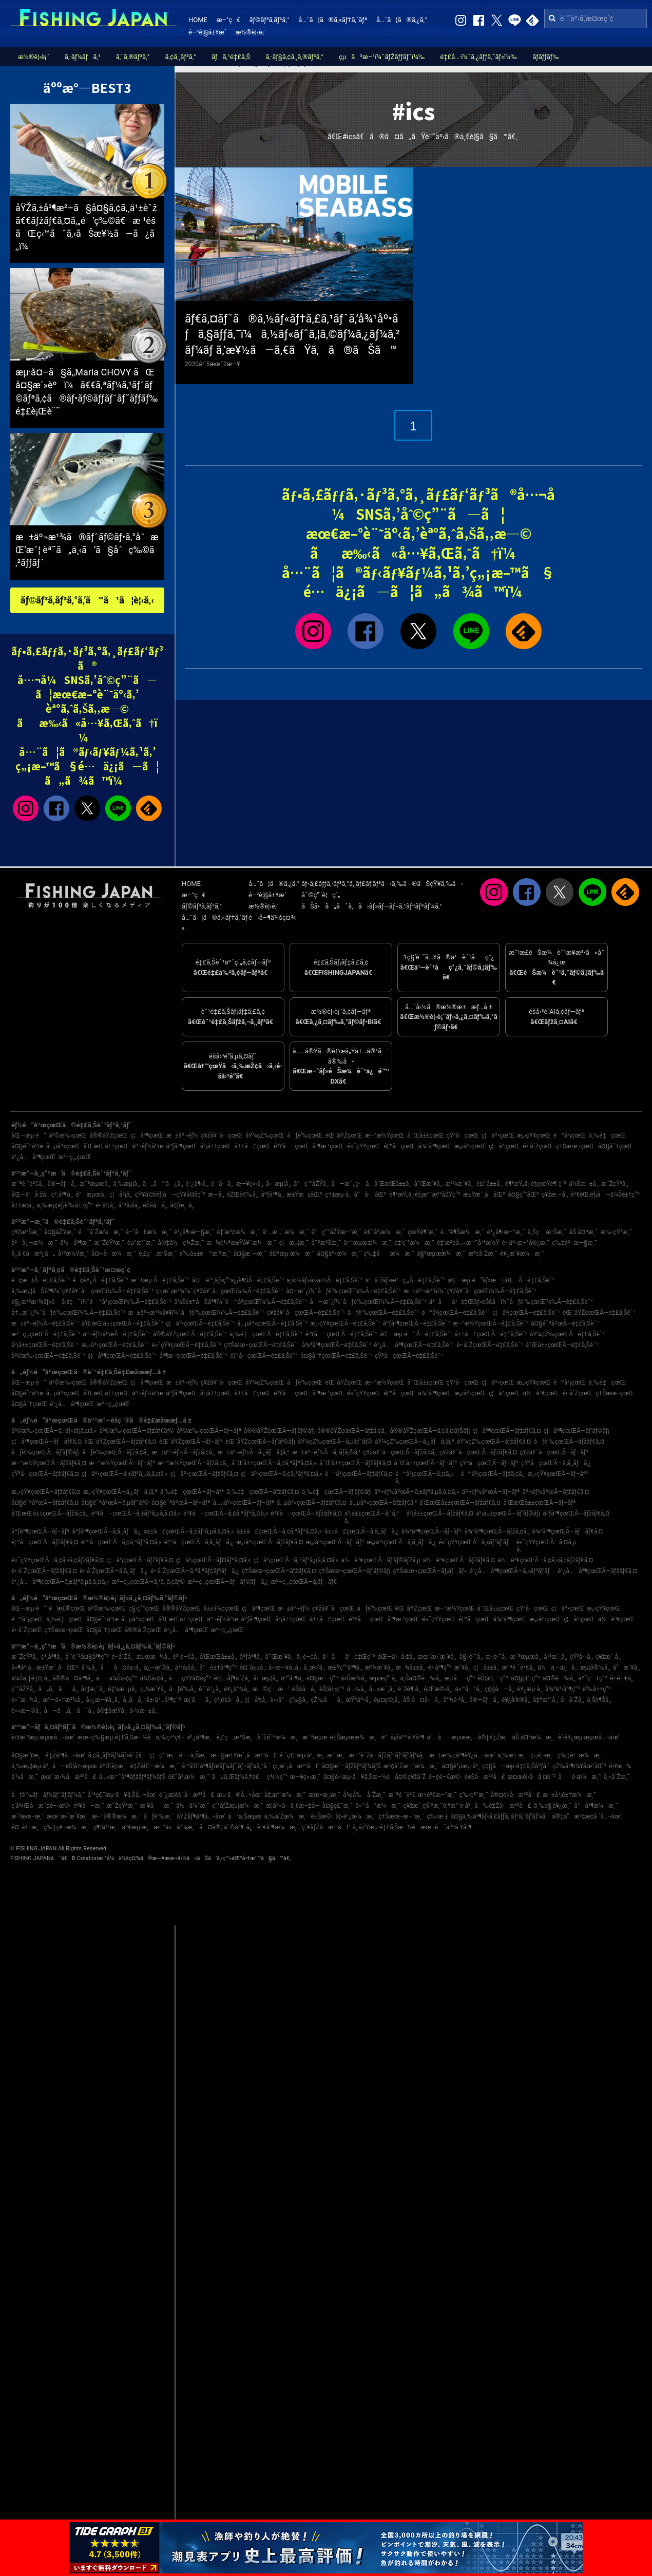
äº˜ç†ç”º (592, 1678)
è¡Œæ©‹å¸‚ (438, 1689)
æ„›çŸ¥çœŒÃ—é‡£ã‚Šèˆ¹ (345, 1323)
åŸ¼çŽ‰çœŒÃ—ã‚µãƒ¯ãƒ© (335, 1441)
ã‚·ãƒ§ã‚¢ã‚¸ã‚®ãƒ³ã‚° (294, 57)
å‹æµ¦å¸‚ (278, 1183)
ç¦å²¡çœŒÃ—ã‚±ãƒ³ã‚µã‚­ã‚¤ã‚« (296, 1560)
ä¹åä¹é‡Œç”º (348, 1656)
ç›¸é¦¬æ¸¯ (542, 1755)
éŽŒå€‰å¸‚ (243, 1194)
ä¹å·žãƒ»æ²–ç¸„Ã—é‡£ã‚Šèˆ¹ (405, 1280)
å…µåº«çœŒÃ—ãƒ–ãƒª (243, 1502)
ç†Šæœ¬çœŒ (575, 1146)
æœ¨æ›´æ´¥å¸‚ (437, 1656)
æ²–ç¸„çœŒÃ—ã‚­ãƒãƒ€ (304, 1581)
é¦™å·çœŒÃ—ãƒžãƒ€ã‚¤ (45, 1542)
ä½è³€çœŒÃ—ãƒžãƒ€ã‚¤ (459, 1560)
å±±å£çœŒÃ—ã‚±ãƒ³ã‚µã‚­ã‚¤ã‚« (189, 1531)
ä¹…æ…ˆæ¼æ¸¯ (285, 1232)
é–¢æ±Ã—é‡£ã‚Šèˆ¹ (40, 1280)
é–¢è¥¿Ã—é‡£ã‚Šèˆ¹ (100, 1280)
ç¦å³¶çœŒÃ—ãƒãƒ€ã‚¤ (46, 1441)
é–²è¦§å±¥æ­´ (207, 32)
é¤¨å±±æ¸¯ (26, 1827)
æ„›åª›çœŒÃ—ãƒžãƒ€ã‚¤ (269, 1542)
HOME (197, 20)
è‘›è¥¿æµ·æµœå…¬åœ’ (589, 1737)
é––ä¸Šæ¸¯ (193, 1755)
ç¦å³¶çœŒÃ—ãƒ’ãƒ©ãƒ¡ (576, 1430)
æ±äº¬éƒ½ (182, 1135)
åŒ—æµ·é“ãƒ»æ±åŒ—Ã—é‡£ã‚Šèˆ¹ (501, 1280)
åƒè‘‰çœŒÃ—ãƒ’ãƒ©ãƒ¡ (45, 1452)
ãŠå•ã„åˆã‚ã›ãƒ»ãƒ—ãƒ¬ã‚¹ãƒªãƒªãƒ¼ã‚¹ (371, 906)
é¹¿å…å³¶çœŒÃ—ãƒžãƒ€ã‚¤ (597, 1571)
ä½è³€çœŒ (541, 1393)
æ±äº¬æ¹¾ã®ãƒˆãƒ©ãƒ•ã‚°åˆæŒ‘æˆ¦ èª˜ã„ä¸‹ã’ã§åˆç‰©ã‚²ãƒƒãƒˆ (87, 550)
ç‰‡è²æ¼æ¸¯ (580, 1755)
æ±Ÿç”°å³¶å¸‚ (345, 1667)
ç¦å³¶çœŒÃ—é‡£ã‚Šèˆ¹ (122, 1355)
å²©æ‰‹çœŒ (68, 1135)
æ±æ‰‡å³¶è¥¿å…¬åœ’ (462, 1755)
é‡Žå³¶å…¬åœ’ (65, 1755)
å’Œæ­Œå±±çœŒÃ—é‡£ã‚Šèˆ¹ (122, 1323)
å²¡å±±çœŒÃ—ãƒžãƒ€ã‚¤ (439, 1513)
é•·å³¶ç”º (440, 1667)
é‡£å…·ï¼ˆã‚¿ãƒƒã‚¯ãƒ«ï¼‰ (478, 57)
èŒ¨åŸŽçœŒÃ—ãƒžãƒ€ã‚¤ (120, 1441)
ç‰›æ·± (437, 1816)
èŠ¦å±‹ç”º (331, 1689)
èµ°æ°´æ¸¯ (141, 1242)
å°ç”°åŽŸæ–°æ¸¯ (336, 1232)
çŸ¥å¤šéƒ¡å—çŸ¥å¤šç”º (170, 1194)
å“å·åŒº (370, 1194)
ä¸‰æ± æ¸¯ (512, 1755)
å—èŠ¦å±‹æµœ (74, 1766)
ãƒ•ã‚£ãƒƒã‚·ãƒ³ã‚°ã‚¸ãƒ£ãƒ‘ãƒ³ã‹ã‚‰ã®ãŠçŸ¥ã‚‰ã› (382, 883)
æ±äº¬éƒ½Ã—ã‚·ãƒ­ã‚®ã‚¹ (326, 1452)
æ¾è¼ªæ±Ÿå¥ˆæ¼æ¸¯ (241, 1242)
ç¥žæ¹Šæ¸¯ (26, 1232)
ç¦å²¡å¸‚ (120, 1194)
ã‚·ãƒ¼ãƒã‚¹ (83, 57)
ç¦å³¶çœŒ (147, 1135)
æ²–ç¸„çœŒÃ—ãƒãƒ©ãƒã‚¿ (228, 1581)
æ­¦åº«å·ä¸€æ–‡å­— (292, 1805)
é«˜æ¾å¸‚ (25, 1699)
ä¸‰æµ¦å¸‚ (126, 1183)
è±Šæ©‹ (322, 1816)
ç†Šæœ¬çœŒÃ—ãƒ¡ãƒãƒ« (430, 1571)
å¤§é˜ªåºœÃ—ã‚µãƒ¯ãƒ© (115, 1502)
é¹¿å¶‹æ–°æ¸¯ (506, 1232)
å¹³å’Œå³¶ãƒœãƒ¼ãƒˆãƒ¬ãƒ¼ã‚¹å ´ (226, 1766)
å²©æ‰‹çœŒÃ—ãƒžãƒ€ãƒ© (137, 1430)
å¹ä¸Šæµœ (244, 1816)
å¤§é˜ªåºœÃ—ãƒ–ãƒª (180, 1502)
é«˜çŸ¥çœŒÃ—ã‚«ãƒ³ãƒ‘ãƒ (475, 1542)
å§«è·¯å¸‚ (471, 1656)
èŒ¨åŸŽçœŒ (343, 1135)
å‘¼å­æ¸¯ (24, 1777)
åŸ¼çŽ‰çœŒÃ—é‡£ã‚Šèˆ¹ (567, 1334)
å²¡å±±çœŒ (216, 1146)
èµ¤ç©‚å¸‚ (387, 1699)
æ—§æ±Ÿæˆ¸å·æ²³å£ (244, 1755)
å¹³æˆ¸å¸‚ (555, 1656)
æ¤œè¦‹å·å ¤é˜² (532, 1777)
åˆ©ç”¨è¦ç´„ (320, 895)
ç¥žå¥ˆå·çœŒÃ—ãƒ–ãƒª (554, 1452)
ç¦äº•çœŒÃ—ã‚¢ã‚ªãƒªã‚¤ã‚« (281, 1474)
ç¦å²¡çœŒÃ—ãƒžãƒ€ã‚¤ (139, 1560)
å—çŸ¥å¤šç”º (190, 1678)
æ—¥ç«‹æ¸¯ (305, 1777)
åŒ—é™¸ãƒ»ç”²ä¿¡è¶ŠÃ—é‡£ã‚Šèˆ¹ (238, 1280)
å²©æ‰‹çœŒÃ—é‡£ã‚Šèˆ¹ (48, 1355)
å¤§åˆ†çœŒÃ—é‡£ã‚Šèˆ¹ (336, 1355)
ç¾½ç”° (277, 1777)
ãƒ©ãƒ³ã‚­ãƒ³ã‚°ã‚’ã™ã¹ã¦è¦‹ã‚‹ (87, 600)
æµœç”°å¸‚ (384, 1678)
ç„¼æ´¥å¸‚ (153, 1689)
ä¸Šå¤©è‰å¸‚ (421, 1678)
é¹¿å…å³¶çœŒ (33, 1157)
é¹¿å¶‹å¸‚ (197, 1183)
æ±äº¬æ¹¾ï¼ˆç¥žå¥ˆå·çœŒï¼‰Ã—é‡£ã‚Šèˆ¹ (470, 1291)
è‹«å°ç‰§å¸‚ (289, 1699)
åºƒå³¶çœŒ (182, 1146)
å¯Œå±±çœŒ (425, 1135)
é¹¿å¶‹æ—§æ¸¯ (194, 1232)
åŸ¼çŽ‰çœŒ (264, 1135)
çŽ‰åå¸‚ (327, 1699)
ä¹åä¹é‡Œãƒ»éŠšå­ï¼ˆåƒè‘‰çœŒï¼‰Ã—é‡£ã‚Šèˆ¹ (511, 1301)
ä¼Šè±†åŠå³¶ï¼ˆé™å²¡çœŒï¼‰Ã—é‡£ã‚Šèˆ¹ (240, 1301)
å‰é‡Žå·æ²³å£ (502, 1805)
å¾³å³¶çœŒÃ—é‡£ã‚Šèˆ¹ (337, 1345)
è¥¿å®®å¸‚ (516, 1699)
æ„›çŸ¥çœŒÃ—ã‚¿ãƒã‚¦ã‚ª (120, 1491)
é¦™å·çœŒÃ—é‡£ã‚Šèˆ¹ (264, 1355)
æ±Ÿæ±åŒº (304, 1194)
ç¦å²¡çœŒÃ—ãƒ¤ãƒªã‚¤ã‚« (213, 1560)
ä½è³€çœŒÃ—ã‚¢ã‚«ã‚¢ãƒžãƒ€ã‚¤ (545, 1560)
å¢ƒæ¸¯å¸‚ (182, 1205)
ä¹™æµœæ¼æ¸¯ (367, 1242)
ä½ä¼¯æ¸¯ (192, 1805)
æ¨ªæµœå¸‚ (95, 1183)
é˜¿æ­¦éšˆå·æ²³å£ (187, 1794)
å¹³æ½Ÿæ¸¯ (73, 1253)
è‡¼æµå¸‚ (123, 1689)
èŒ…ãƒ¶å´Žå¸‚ (232, 1678)
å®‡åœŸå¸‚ (112, 1710)
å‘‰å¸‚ (89, 1667)
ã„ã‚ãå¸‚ (58, 1689)
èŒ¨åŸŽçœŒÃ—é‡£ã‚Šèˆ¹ (599, 1312)
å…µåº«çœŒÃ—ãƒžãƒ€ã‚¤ (312, 1502)
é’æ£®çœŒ (67, 1608)
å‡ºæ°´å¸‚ (545, 1699)
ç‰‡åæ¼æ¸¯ (388, 1253)
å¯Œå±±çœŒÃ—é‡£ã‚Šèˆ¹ (562, 1345)
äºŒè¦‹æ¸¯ (113, 1766)
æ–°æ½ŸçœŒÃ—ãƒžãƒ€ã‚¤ (48, 1463)
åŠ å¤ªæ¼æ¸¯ (533, 1737)
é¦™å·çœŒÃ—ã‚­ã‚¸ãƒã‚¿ (199, 1542)
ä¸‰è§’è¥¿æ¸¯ (553, 1805)
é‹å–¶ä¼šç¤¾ (272, 917)
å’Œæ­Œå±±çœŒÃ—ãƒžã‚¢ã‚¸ (50, 1513)
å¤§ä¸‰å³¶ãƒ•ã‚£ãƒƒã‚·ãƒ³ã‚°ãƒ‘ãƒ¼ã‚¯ (500, 1816)
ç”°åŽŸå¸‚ (23, 1689)
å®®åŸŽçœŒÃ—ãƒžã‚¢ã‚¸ (352, 1430)
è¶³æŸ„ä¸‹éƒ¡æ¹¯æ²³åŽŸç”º (425, 1194)
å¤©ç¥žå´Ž (410, 1777)
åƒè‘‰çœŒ (304, 1135)
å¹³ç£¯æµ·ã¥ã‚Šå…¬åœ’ (122, 1794)
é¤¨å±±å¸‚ (489, 1183)
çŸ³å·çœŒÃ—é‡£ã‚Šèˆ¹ (409, 1355)
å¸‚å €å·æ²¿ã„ (33, 1253)
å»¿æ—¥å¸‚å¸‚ (103, 1699)
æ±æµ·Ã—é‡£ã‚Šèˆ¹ (160, 1280)
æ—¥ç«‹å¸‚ (249, 1183)
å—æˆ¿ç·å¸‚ (351, 1183)
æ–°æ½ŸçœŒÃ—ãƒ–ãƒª (122, 1463)
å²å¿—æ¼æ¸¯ (34, 1242)
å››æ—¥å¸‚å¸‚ (285, 1667)
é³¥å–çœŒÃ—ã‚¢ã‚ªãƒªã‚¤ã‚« (225, 1513)
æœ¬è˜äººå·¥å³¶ (446, 1827)
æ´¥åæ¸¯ (156, 1805)
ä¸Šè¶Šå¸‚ (599, 1699)
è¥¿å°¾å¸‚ (237, 1689)
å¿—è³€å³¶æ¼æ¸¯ (272, 1827)
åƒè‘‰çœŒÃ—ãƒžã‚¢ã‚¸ (115, 1452)
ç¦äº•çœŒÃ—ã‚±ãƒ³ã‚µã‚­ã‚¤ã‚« (125, 1474)
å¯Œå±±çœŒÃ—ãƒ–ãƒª (425, 1463)
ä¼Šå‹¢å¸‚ (153, 1678)
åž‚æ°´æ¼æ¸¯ (285, 1794)
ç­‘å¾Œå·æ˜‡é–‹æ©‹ (41, 1805)
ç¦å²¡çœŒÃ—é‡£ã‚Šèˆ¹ (526, 1312)
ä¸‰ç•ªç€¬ (170, 1737)
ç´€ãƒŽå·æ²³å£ (326, 1827)
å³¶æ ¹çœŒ (328, 1146)
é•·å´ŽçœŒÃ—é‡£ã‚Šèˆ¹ (489, 1345)
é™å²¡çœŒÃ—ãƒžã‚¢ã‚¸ (493, 1474)
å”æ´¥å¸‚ (626, 1667)
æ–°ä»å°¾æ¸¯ (175, 1827)
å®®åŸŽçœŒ (108, 1135)
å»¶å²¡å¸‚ (22, 1667)
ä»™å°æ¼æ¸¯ (377, 1805)
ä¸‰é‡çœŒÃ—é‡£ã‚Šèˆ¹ (266, 1334)
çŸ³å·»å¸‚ (581, 1656)
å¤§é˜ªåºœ (27, 1146)
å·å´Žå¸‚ (572, 1699)
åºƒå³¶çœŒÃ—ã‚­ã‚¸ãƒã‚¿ (106, 1531)
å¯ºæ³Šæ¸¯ (326, 1242)
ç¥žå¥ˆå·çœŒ (222, 1135)
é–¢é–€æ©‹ (445, 1777)
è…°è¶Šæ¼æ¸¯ (462, 1232)
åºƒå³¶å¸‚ (272, 1194)
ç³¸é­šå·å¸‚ (228, 1699)
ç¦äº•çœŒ (498, 1135)
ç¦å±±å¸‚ (486, 1667)
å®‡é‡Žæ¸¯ (493, 1737)
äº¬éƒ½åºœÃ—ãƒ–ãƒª (491, 1491)
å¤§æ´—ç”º (322, 1678)
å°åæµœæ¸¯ (451, 1737)
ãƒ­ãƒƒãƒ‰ (545, 57)
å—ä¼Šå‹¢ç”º (117, 1678)
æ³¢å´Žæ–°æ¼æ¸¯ (411, 1766)
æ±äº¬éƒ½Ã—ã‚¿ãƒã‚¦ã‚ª (254, 1452)
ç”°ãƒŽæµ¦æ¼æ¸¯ (237, 1805)
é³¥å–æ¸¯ (88, 1805)
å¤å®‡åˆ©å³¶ (221, 1827)
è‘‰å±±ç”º (597, 1689)
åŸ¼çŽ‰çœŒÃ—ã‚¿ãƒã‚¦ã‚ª (414, 1441)
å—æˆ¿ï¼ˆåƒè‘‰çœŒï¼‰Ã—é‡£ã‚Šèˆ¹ (368, 1301)
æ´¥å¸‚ (462, 1667)
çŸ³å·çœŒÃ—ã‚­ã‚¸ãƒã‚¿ (556, 1463)
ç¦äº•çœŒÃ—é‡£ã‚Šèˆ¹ (200, 1323)
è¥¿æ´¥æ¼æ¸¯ (522, 1253)
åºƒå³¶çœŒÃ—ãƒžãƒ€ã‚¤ (576, 1513)
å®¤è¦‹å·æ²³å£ (515, 1794)
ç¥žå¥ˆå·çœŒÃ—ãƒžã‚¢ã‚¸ (400, 1452)
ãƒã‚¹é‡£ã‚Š (231, 57)
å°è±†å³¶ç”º (218, 1667)
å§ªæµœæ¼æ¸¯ (441, 1253)
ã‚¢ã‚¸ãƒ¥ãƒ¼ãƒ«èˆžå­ (117, 1755)
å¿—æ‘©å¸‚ (158, 1667)
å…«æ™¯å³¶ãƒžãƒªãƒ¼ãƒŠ (132, 1777)
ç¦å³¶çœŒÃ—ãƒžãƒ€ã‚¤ (506, 1430)
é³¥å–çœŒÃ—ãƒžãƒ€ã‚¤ (306, 1513)
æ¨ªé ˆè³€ (401, 1794)
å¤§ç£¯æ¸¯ (337, 1805)
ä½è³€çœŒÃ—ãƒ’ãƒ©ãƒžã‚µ (380, 1560)
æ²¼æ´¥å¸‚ (459, 1183)
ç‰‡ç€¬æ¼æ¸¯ (67, 1827)
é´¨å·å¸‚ (222, 1183)
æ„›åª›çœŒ (470, 1146)
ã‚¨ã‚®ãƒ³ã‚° (133, 57)
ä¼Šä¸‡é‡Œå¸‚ (30, 1678)
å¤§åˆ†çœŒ (616, 1146)
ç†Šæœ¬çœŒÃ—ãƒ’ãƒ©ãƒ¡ (355, 1571)
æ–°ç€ (228, 20)
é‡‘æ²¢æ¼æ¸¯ (238, 1232)
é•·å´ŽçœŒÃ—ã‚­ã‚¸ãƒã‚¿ (114, 1571)
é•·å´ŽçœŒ (538, 1146)
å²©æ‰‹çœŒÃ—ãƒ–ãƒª (209, 1430)
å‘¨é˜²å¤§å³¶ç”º (87, 1656)
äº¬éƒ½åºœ (147, 1146)
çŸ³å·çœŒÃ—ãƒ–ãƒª (489, 1463)
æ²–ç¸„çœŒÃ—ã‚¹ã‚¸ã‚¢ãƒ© (148, 1581)
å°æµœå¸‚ (91, 1194)
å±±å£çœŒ (253, 1146)
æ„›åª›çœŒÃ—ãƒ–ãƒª (335, 1542)
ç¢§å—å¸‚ (499, 1689)
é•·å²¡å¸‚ (105, 1205)
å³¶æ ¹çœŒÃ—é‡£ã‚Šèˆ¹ (194, 1355)
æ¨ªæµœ (314, 1737)
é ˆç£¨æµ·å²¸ (296, 1755)
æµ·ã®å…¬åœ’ (239, 1794)
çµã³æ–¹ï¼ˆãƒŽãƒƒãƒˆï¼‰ (382, 57)
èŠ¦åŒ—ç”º (492, 1678)
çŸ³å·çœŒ (463, 1135)
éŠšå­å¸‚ (155, 1205)
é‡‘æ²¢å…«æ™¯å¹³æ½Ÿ (468, 1242)
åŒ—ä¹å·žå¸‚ (30, 1194)
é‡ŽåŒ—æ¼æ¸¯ (154, 1766)
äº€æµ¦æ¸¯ (136, 1827)
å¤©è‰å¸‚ (559, 1678)
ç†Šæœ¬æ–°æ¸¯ (402, 1816)
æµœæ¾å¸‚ (153, 1656)
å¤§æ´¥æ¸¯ (27, 1755)
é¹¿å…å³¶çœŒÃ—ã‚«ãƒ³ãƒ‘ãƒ (512, 1571)
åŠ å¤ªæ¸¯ (583, 1232)
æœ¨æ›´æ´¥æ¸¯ (68, 1816)
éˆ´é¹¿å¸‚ (210, 1689)
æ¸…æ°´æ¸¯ (331, 1755)
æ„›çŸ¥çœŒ (534, 1135)
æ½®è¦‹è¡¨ (251, 32)
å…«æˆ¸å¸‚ (382, 1689)
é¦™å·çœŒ (399, 1146)
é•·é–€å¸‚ (622, 1678)
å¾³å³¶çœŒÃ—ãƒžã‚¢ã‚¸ (496, 1531)
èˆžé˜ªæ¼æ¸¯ (278, 1737)
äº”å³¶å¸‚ (292, 1678)
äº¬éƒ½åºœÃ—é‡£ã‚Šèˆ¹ (116, 1334)
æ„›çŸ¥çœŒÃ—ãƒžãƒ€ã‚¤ (46, 1491)
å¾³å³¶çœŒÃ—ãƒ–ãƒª (431, 1531)
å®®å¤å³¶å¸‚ (72, 1678)
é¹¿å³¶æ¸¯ (200, 1737)
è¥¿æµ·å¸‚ (530, 1689)
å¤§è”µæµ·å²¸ (461, 1766)
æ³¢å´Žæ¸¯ (482, 1253)
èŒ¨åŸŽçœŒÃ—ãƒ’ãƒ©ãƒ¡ (260, 1441)
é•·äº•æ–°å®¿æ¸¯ (525, 1242)
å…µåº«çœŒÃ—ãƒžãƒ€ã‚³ (383, 1502)
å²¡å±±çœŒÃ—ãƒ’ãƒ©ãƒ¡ (508, 1513)
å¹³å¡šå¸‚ (129, 1205)
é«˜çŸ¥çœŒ (364, 1146)
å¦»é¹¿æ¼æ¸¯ (356, 1816)
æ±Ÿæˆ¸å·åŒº (484, 1194)
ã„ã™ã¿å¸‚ (163, 1183)
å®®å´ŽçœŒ (143, 1630)
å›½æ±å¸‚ (143, 1710)
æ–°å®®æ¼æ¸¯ (116, 1816)
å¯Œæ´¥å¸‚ (428, 1183)
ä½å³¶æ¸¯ (75, 1242)
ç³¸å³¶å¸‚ (62, 1194)
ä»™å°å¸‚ (468, 1689)
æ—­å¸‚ (216, 1194)
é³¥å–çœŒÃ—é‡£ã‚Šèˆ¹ (341, 1334)
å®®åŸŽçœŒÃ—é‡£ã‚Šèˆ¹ (189, 1334)
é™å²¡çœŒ (569, 1135)
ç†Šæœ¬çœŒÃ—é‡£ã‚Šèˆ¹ (261, 1345)
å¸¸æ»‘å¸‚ (314, 1667)
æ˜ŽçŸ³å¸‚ (614, 1183)
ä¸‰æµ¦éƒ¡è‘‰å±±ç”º (64, 1205)
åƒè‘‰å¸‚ (182, 1689)
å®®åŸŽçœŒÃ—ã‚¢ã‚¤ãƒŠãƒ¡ (430, 1430)
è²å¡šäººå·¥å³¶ (403, 1737)
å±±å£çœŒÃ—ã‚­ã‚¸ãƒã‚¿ (361, 1531)
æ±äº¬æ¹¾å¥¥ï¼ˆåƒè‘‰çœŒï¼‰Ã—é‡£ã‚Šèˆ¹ (196, 1312)
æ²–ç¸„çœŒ (74, 1157)
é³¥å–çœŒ (292, 1146)
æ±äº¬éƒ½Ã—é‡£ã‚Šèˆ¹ (45, 1323)
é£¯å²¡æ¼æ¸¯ (384, 1232)
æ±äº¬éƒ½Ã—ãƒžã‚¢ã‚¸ (183, 1452)
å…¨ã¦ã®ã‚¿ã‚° (401, 20)
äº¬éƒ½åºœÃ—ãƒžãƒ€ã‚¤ (555, 1491)
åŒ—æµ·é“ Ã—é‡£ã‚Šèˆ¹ (416, 1334)
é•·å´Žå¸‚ (122, 1656)
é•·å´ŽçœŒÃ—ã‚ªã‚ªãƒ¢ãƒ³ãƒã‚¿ (194, 1571)
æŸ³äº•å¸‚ (358, 1699)
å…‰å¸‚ (357, 1689)
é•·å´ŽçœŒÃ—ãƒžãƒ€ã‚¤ (44, 1571)
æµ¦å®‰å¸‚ (595, 1667)
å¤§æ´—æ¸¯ (250, 1253)
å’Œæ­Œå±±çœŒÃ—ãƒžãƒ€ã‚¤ (460, 1502)
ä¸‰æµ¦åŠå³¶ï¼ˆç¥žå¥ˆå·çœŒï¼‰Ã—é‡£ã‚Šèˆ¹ (82, 1291)
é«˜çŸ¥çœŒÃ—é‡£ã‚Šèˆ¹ (187, 1345)
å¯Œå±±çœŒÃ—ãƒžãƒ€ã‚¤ (355, 1463)
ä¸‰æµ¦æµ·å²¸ (30, 1766)
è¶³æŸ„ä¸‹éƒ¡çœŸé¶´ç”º (535, 1183)
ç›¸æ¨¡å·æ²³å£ (296, 1766)
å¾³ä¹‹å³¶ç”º (562, 1689)
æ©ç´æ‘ (271, 1689)
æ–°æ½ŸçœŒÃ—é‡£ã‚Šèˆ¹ (490, 1323)
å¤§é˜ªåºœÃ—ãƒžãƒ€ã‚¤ (45, 1502)
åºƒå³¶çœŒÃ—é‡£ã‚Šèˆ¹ (416, 1323)
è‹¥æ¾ (620, 1766)
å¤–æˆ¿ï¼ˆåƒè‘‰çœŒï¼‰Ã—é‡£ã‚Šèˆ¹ (343, 1291)
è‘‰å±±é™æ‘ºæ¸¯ (205, 1253)
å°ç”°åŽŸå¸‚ (311, 1183)
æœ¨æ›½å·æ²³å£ (68, 1777)
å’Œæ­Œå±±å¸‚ (393, 1183)
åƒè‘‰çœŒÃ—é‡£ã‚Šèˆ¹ (383, 1312)
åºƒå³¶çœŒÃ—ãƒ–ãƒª (40, 1531)
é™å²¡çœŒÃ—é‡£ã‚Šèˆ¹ (455, 1312)
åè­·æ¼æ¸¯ (579, 1777)
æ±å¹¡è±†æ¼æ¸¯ (569, 1794)
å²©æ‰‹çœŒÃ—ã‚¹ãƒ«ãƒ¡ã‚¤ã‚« (54, 1430)
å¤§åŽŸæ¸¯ (60, 1232)
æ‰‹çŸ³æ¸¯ (616, 1232)
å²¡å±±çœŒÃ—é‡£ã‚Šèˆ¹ (45, 1345)
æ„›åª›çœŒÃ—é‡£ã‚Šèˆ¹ (115, 1345)
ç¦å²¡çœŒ (505, 1146)
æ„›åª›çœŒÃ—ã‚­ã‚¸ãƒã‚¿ (401, 1542)
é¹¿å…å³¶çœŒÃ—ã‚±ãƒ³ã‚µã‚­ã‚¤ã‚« (60, 1581)
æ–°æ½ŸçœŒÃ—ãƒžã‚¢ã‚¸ (193, 1463)
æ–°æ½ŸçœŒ (385, 1135)
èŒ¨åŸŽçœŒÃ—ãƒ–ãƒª (191, 1441)
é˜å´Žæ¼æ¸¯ (100, 1232)
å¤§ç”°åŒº (523, 1194)
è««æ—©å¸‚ (26, 1710)
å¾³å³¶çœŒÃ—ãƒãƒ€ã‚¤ (567, 1531)
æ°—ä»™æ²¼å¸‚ (63, 1699)
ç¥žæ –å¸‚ (555, 1194)
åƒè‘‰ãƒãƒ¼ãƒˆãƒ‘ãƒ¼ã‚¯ (48, 1794)
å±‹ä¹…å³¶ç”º (163, 1699)
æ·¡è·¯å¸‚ (497, 1656)
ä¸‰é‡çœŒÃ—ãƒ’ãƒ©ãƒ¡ (337, 1491)
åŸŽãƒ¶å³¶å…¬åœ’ (201, 1816)
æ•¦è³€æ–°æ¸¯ (437, 1794)
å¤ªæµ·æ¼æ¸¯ (291, 1253)
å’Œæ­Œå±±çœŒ (106, 1146)
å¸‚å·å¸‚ (133, 1699)
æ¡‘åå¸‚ (198, 1699)
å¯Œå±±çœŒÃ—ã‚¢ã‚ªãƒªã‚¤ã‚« (274, 1463)
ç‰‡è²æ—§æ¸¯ (574, 1242)
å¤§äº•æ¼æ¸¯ (339, 1253)
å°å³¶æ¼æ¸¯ (596, 1805)
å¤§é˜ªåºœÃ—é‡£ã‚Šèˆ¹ (565, 1323)
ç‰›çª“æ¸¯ (473, 1794)
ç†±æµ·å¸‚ (338, 1194)
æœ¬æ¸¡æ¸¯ (324, 1794)
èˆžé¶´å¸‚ (409, 1689)
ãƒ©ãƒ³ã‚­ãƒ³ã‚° (269, 20)
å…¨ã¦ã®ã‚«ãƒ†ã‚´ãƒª (332, 20)
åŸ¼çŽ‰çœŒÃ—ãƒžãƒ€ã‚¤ (494, 1441)
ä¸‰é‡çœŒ (607, 1135)
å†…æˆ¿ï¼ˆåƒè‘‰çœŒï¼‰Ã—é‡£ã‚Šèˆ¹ (68, 1312)
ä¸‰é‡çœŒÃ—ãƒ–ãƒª (192, 1491)
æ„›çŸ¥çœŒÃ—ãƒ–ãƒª (557, 1474)
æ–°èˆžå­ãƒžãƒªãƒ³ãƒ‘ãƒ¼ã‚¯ (388, 1755)
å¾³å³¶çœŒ (435, 1146)
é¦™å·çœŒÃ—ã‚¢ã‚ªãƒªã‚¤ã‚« (121, 1542)
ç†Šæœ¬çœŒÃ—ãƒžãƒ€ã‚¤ (279, 1571)
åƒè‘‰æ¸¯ (158, 1816)
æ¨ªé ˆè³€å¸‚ (28, 1183)
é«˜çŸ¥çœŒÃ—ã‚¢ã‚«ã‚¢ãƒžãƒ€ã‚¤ (57, 1560)
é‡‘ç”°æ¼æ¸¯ (414, 1242)
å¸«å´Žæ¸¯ (617, 1777)
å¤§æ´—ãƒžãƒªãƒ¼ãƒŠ (350, 1766)
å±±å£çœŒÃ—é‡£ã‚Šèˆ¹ (491, 1334)
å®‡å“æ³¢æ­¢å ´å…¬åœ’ (586, 1816)
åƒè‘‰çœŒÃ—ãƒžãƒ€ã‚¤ (568, 1441)
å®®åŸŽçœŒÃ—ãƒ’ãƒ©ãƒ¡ (279, 1430)
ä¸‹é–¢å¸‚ (308, 1656)
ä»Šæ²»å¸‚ (353, 1678)
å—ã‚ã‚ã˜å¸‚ (69, 1710)
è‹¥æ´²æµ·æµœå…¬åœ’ (43, 1737)
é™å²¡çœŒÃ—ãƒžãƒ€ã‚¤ (359, 1474)
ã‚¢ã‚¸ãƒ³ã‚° (180, 57)
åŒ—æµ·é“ (28, 1135)
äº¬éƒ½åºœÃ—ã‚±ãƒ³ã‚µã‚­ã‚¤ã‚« (416, 1491)
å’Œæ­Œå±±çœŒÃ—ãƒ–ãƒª (539, 1502)
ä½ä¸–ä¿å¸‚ (557, 1667)
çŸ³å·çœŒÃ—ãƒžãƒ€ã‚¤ (45, 1474)
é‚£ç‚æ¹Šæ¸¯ (158, 1253)
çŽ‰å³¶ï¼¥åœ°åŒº (579, 1766)
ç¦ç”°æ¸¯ (163, 1755)
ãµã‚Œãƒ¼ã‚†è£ (238, 1777)
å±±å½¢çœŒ (221, 1608)
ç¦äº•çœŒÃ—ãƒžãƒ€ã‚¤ (204, 1474)
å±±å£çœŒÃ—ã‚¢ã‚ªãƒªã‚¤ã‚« (279, 1531)
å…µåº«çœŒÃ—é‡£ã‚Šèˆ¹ (272, 1323)
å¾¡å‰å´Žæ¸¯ (364, 1794)
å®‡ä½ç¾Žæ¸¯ (181, 1242)
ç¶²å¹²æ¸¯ (106, 1827)
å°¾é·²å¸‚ (455, 1699)
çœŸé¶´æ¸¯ (423, 1232)
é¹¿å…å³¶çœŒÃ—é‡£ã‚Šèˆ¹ (414, 1345)
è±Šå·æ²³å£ (485, 1777)
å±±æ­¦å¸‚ (22, 1205)
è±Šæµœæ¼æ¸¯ (354, 1737)
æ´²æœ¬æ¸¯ (28, 1816)
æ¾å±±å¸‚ (411, 1667)
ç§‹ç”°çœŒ (144, 1608)
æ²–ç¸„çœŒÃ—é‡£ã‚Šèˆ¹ (45, 1334)
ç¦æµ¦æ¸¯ (294, 1242)
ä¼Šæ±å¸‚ (584, 1183)
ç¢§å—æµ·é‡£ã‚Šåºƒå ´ (516, 1766)
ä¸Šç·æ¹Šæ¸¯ (546, 1232)
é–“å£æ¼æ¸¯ (148, 1232)
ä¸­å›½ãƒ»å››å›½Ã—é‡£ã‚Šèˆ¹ (324, 1280)
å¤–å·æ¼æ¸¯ (113, 1253)
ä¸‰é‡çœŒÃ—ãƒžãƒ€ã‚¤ (262, 1491)
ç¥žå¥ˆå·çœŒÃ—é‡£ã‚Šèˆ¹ (306, 1312)
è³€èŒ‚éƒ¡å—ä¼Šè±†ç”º (605, 1194)
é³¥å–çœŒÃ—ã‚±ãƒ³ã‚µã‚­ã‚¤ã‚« (136, 1513)
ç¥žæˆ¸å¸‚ (608, 1656)
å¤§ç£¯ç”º (525, 1678)
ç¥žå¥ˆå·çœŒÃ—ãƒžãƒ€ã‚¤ (478, 1452)
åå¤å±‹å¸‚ (120, 1667)
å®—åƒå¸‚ (62, 1183)
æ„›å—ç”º (459, 1678)
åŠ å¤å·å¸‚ (421, 1699)
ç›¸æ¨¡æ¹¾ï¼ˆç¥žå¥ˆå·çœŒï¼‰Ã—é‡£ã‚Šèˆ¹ (219, 1291)
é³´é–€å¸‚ (184, 1656)
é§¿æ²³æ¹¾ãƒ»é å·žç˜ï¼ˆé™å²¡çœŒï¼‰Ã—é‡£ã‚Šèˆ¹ (91, 1301)
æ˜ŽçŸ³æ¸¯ (109, 1242)
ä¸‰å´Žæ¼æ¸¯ (286, 1816)
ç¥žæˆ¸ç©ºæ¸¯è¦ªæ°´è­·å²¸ (438, 1805)
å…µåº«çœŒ (63, 1146)
